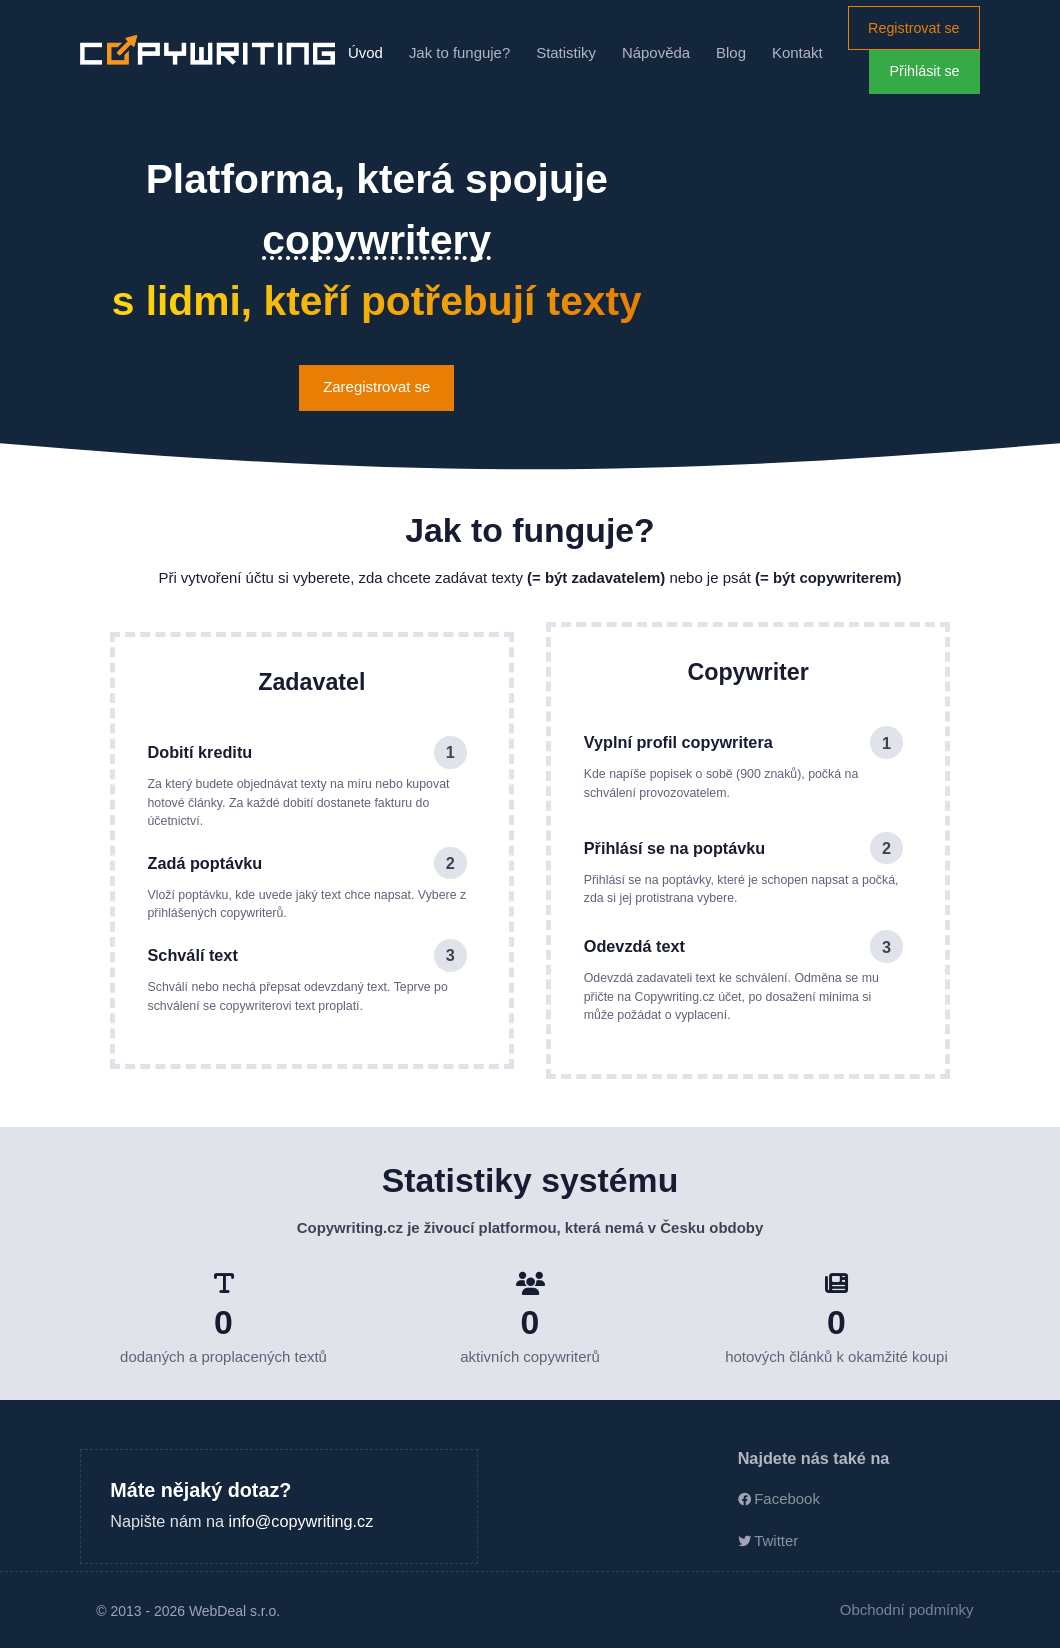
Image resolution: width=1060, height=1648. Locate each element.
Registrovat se (913, 28)
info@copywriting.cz (301, 1521)
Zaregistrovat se (376, 386)
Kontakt (797, 52)
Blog (731, 52)
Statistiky (566, 52)
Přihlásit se (925, 71)
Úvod (365, 52)
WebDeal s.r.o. (234, 1611)
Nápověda (656, 52)
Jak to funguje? (459, 52)
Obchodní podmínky (907, 1609)
